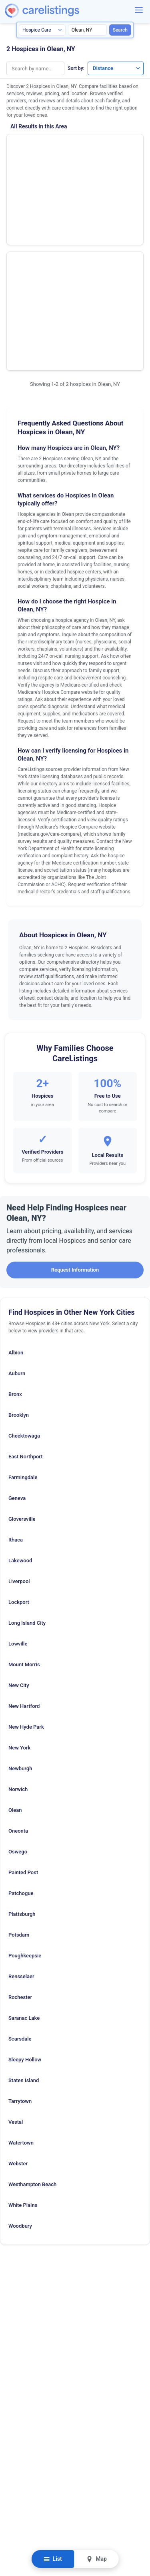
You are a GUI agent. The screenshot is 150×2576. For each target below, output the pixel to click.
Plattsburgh (22, 1764)
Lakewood (20, 1411)
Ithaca (15, 1390)
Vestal (15, 1972)
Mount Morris (24, 1515)
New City (18, 1535)
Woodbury (20, 2076)
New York (19, 1598)
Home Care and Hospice (35, 148)
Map (96, 2559)
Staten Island (23, 1930)
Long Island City (27, 1473)
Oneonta (18, 1681)
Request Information (75, 1120)
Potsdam (18, 1785)
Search (120, 30)
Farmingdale (22, 1327)
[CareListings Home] (65, 11)
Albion (15, 1203)
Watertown (21, 1993)
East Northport (25, 1307)
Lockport (18, 1452)
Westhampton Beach (32, 2034)
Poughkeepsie (24, 1806)
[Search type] (42, 30)
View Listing (111, 159)
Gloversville (21, 1369)
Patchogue (21, 1743)
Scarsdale (20, 1889)
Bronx (15, 1244)
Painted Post (23, 1722)
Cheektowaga (24, 1286)
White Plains (22, 2055)
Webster (18, 2014)
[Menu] (138, 10)
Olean (15, 1660)
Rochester (20, 1847)
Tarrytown (20, 1951)
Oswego (17, 1702)
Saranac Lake (24, 1868)
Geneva (17, 1348)
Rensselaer (21, 1826)
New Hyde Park (26, 1577)
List (52, 2559)
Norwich (18, 1639)
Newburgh (20, 1618)
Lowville (17, 1494)
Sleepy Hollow (24, 1910)
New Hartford (24, 1556)
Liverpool (19, 1431)
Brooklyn (18, 1265)
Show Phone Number (111, 146)
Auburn (16, 1223)
